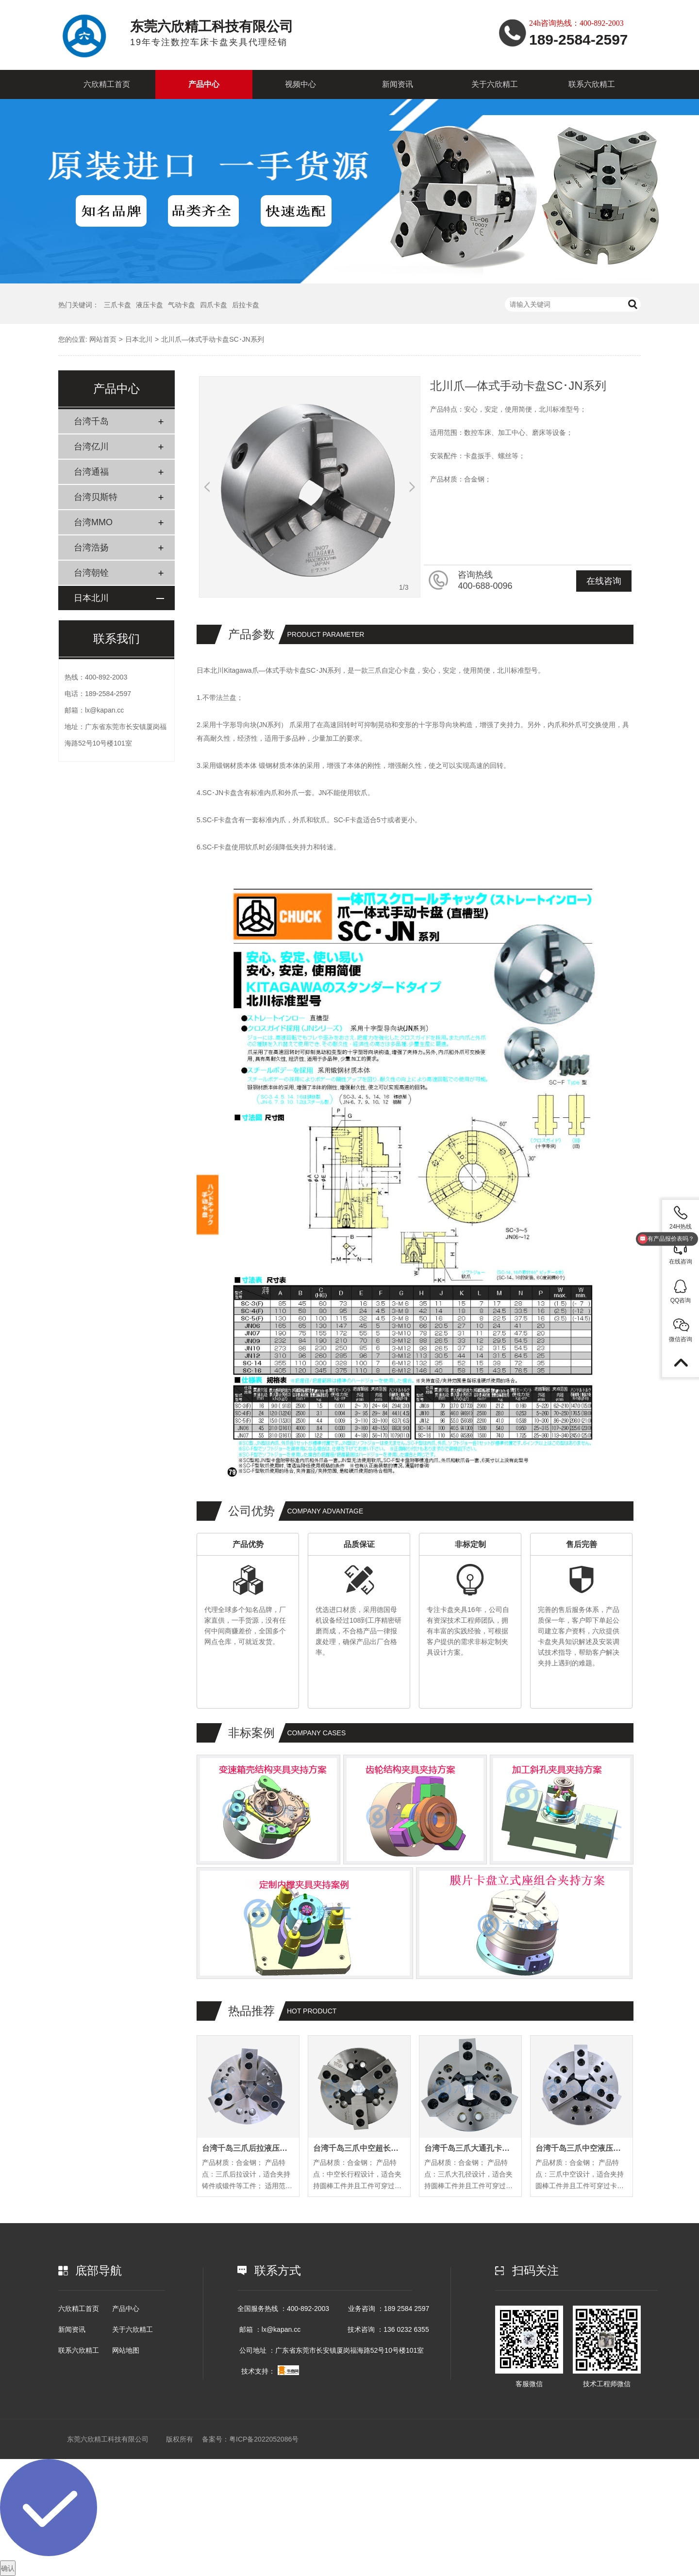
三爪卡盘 (117, 305)
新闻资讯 (397, 84)
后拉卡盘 (245, 305)
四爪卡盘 (213, 305)
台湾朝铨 (91, 573)
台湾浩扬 (91, 547)
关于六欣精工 (494, 84)
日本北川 (138, 339)
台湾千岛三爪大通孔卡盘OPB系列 (470, 2148)
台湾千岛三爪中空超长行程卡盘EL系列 (359, 2148)
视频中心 (300, 84)
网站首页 (102, 339)
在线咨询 (603, 581)
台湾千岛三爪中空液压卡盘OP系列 (581, 2148)
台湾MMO (93, 522)
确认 (8, 2568)
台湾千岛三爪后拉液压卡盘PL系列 (248, 2148)
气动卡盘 (181, 305)
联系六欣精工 (591, 84)
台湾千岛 (91, 421)
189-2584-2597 (108, 694)
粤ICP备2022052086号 (264, 2439)
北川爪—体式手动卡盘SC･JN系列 (212, 339)
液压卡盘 (149, 305)
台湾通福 (91, 472)
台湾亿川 (91, 446)
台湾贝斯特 (95, 497)
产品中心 (203, 84)
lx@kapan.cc (104, 710)
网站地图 (125, 2350)
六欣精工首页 (106, 84)
